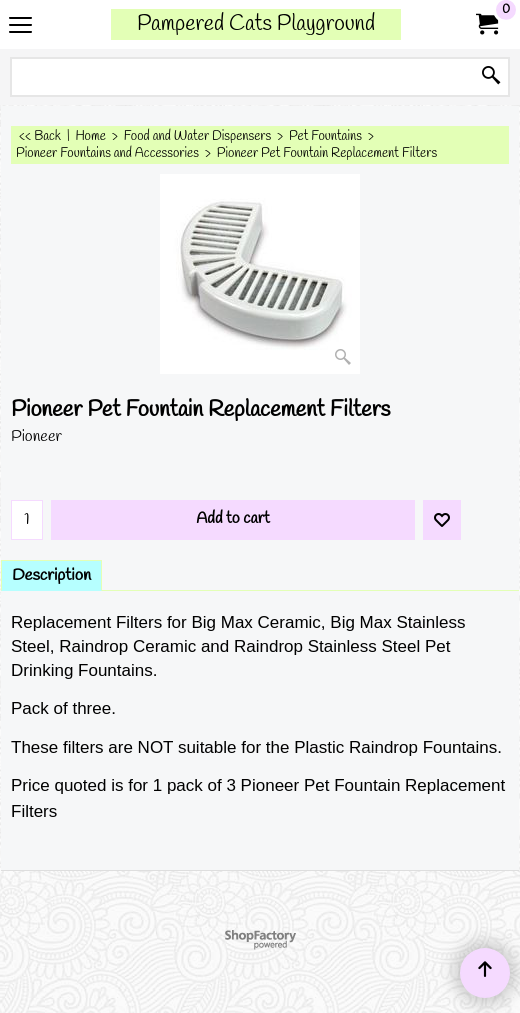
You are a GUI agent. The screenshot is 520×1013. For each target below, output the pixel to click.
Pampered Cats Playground (256, 24)
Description (51, 575)
